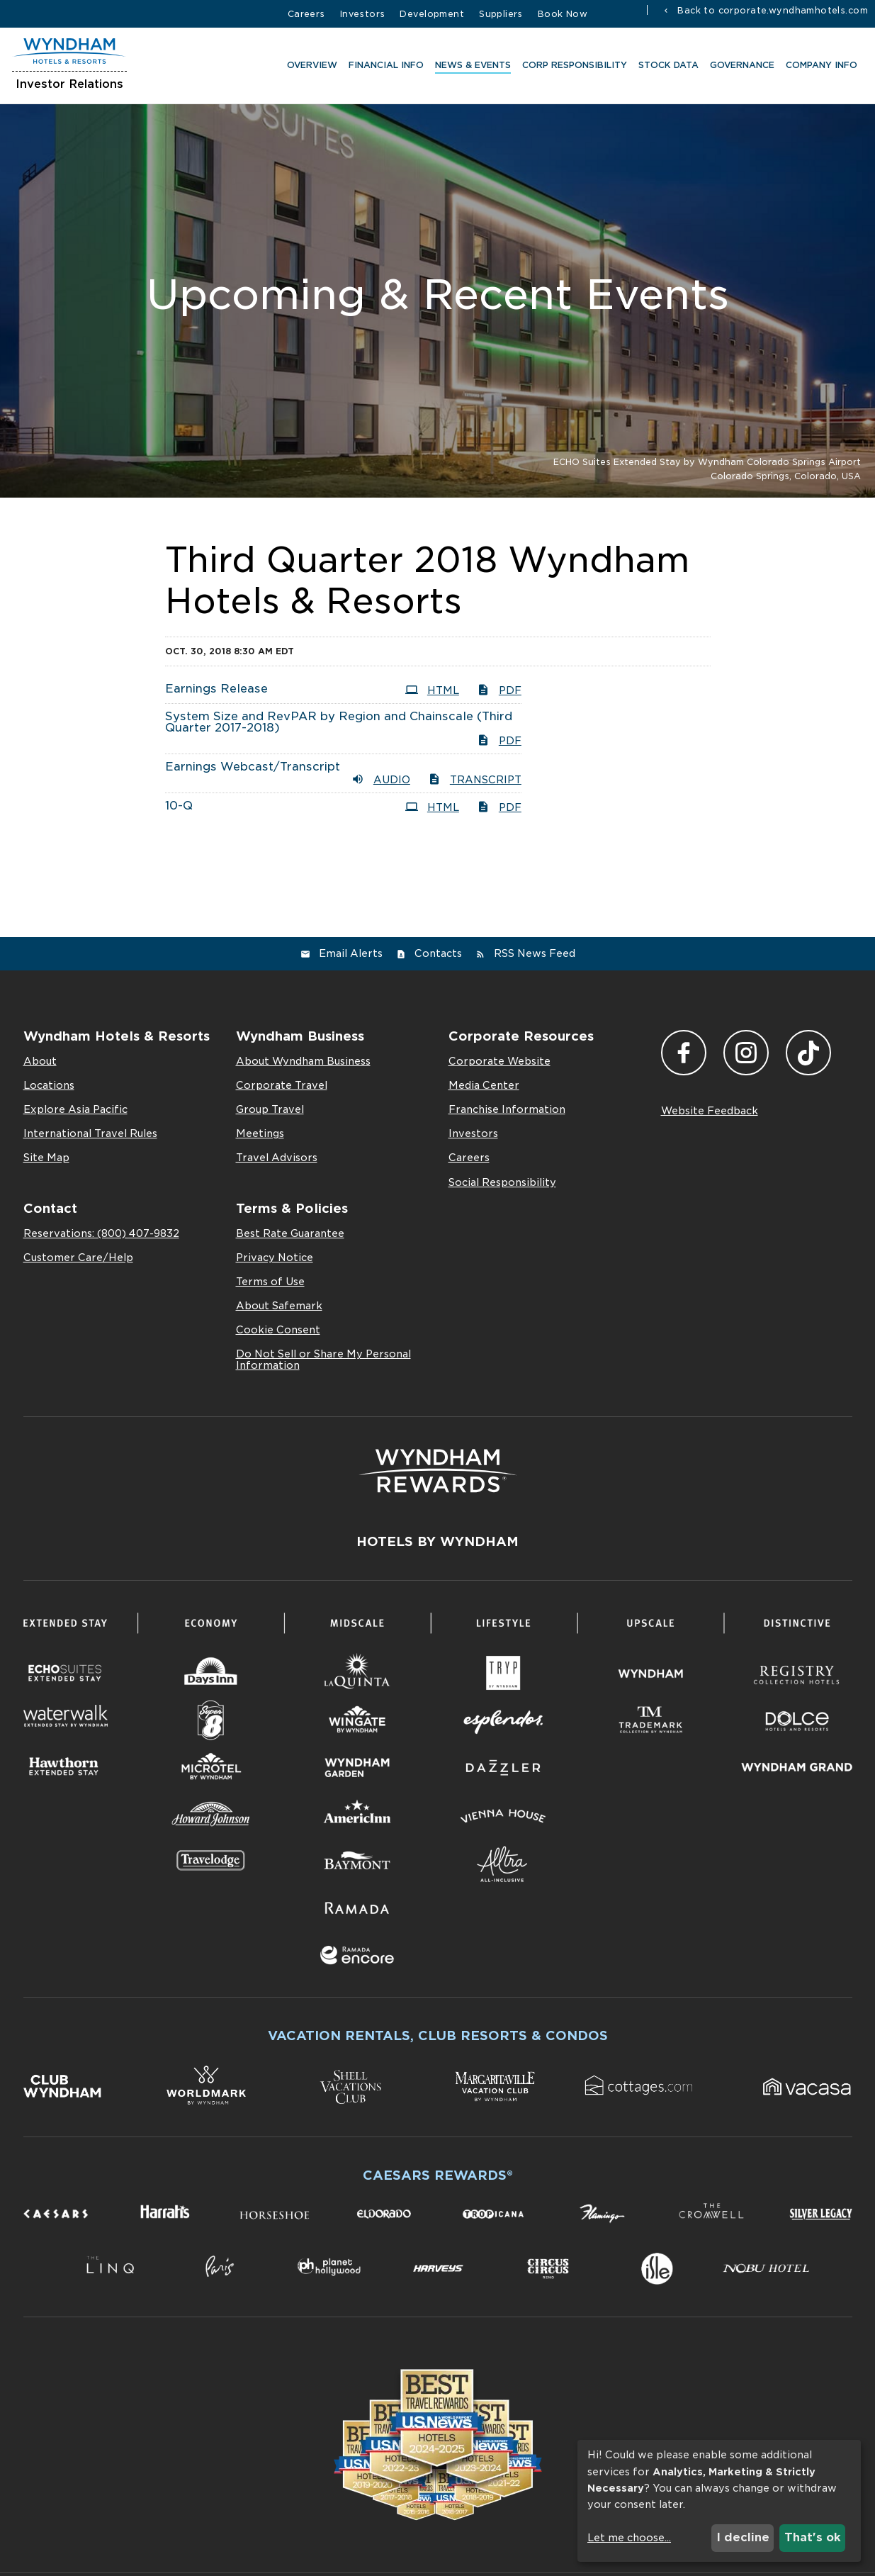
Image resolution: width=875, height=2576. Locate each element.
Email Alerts (351, 953)
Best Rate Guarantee (290, 1233)
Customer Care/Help (78, 1257)
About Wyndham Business (303, 1061)
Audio (380, 779)
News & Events (471, 67)
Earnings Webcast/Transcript (252, 766)
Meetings (260, 1133)
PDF (499, 689)
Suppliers (501, 14)
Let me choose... (629, 2537)
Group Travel (270, 1109)
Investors (362, 14)
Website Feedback (709, 1110)
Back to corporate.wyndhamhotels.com (771, 10)
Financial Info (384, 67)
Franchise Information (506, 1109)
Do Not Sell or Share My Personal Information (323, 1359)
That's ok (812, 2537)
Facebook (683, 1052)
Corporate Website (499, 1061)
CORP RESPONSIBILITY (572, 67)
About (40, 1061)
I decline (742, 2537)
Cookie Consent (278, 1329)
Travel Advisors (276, 1157)
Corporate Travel (281, 1085)
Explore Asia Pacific (75, 1109)
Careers (306, 14)
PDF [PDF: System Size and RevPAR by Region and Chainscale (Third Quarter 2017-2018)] (499, 740)
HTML (432, 689)
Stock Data (666, 67)
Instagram (746, 1052)
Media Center (483, 1085)
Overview (310, 67)
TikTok (808, 1052)
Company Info (819, 67)
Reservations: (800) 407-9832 (101, 1233)
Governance (740, 67)
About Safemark (279, 1305)
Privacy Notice (274, 1257)
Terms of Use (270, 1281)
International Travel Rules (90, 1133)
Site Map (46, 1157)
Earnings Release (216, 688)
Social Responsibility (502, 1182)
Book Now (562, 14)
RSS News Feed (534, 953)
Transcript (474, 779)
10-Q (179, 805)
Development (432, 14)
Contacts (438, 953)
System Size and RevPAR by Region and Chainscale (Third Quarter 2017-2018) (338, 722)
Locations (48, 1085)
